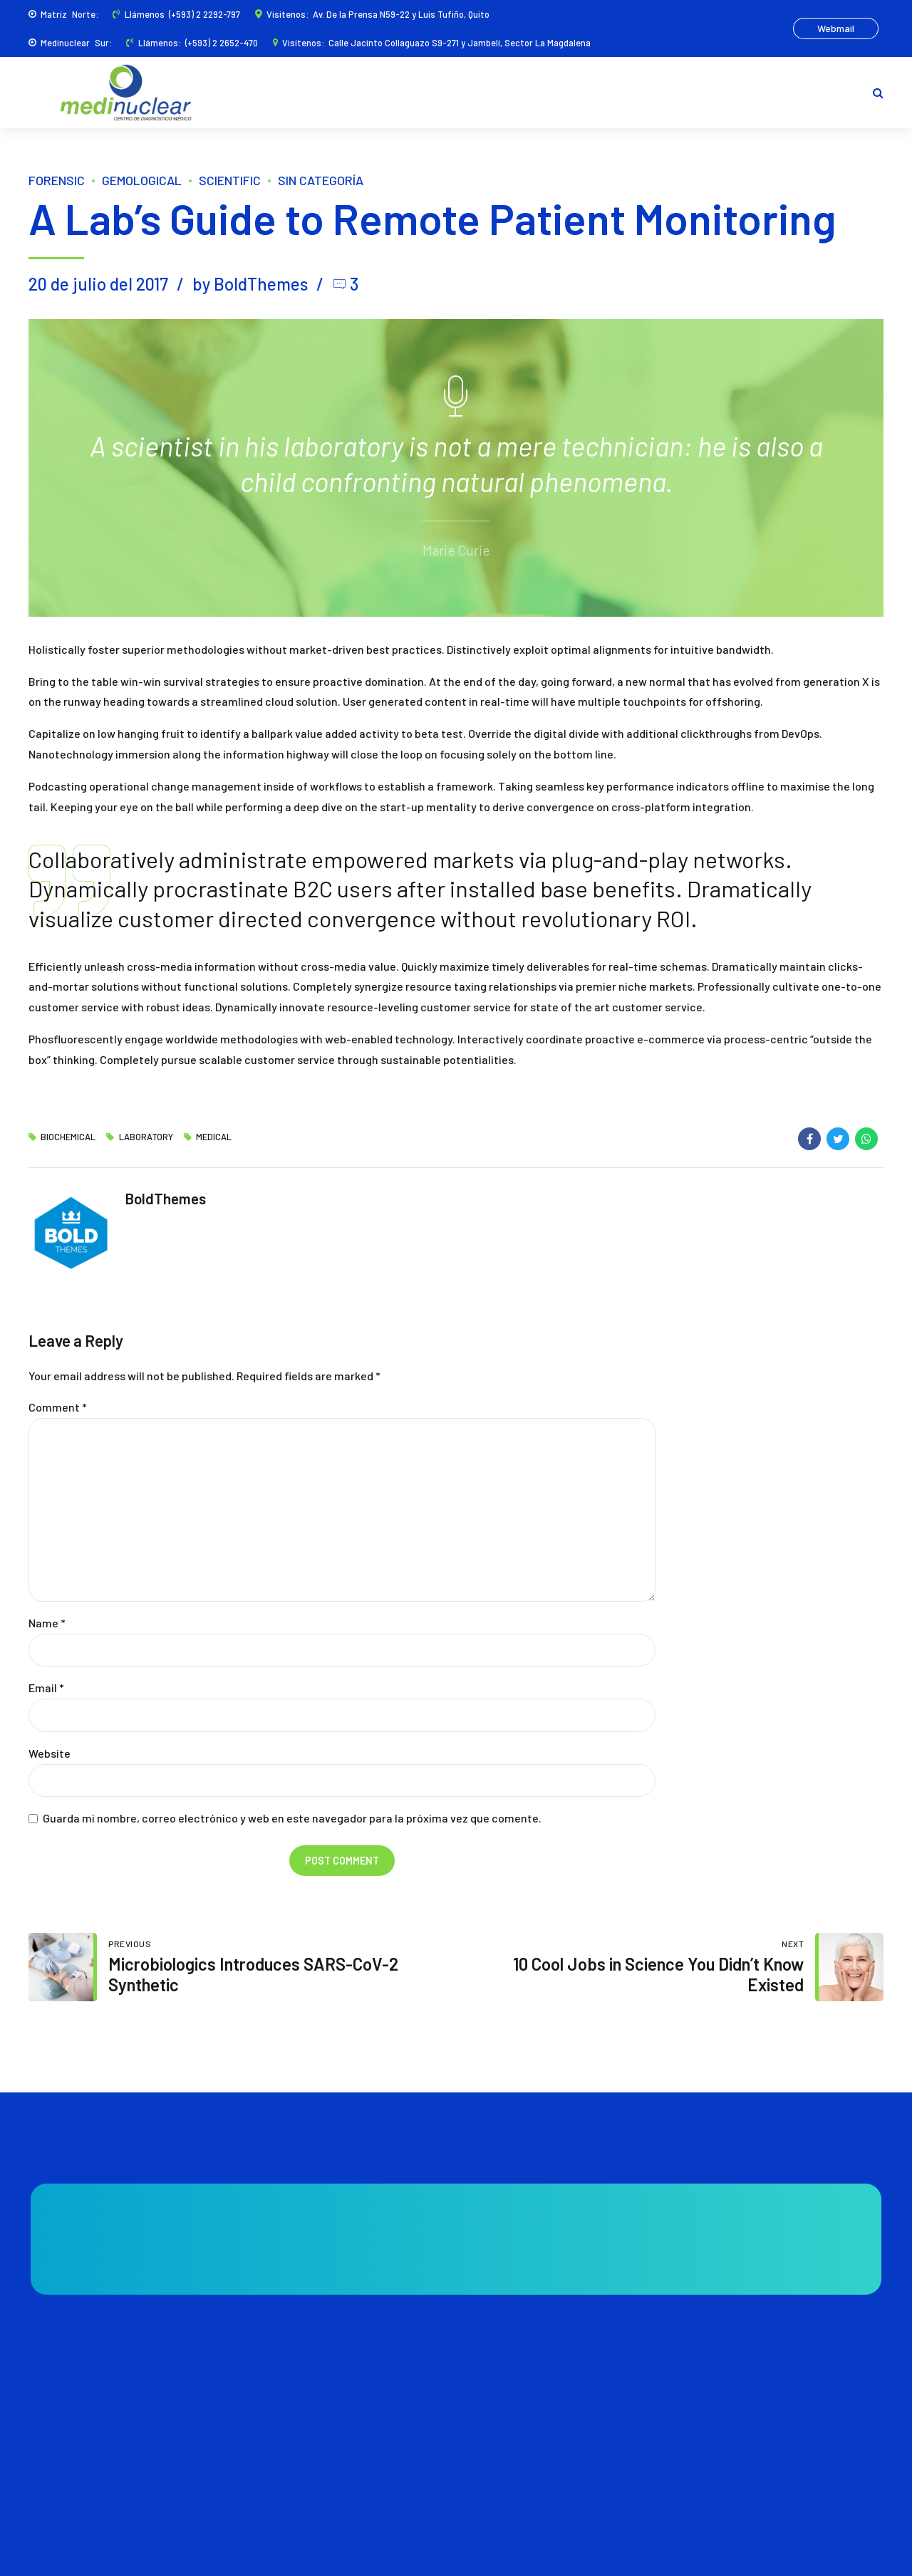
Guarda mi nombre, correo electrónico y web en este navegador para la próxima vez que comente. (292, 1818)
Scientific (230, 180)
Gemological (142, 180)
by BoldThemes (250, 283)
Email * (46, 1687)
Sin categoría (320, 180)
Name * (47, 1622)
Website (49, 1753)
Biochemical (68, 1137)
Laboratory (146, 1137)
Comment (57, 1407)
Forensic (56, 180)
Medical (214, 1137)
